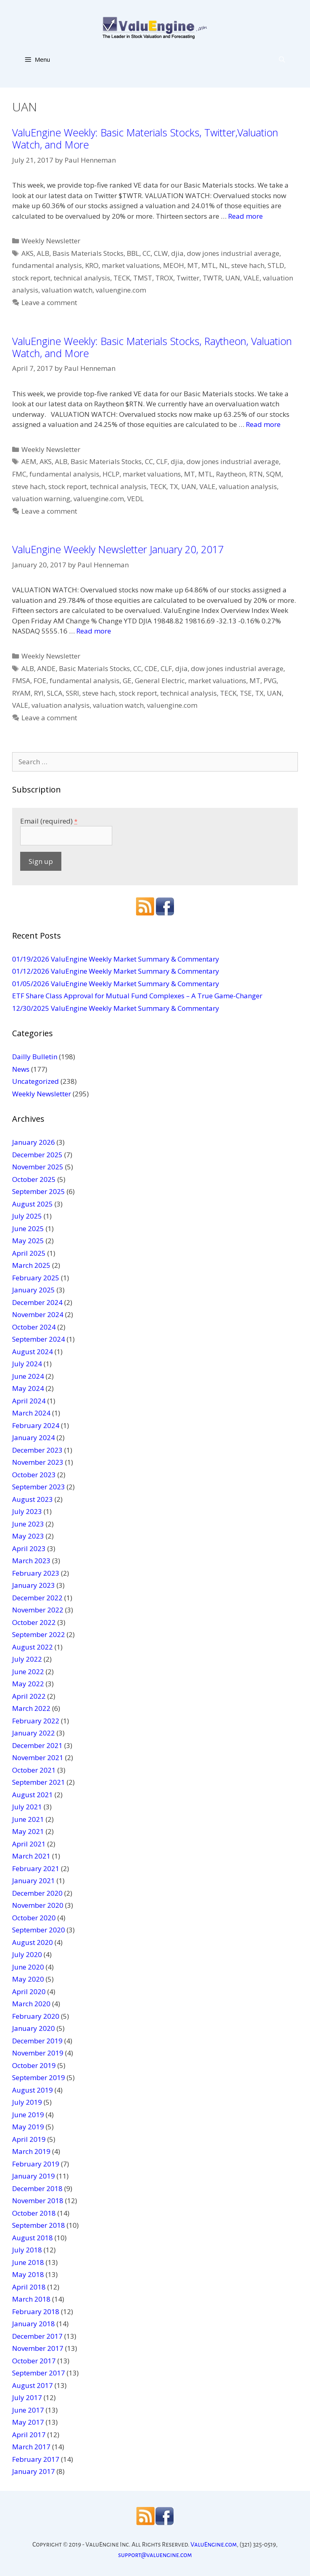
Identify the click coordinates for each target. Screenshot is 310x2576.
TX (174, 486)
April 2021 (29, 1843)
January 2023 (33, 1585)
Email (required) (49, 821)
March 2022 (31, 1708)
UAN (232, 277)
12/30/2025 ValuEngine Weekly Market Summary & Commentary (115, 1008)
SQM (273, 474)
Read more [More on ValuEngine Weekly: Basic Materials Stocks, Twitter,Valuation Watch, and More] (245, 216)
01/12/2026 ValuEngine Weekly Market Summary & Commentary (115, 971)
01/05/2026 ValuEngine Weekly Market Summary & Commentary (115, 983)
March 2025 (31, 1265)
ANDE (46, 668)
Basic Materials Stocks (106, 461)
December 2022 (37, 1597)
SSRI (72, 693)
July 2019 (27, 2102)
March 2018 (31, 2299)
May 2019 (28, 2126)
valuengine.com (121, 290)
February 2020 (35, 2016)
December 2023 (37, 1450)
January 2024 (33, 1437)
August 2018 (32, 2237)
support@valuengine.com (155, 2554)
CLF (162, 461)
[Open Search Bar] (282, 59)
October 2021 (34, 1770)
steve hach (247, 265)
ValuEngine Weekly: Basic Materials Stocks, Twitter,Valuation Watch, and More (145, 138)
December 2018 (37, 2188)
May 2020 (28, 1979)
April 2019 (29, 2139)
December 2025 (37, 1154)
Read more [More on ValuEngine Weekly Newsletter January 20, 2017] (93, 631)
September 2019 (38, 2077)
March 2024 (31, 1413)
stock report (31, 277)
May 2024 (28, 1388)
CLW (161, 253)
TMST (142, 277)
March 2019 (31, 2151)
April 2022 (29, 1696)
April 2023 (29, 1548)
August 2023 (32, 1499)
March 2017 (31, 2446)
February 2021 (35, 1868)
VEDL (135, 498)
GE (127, 680)
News (20, 1069)
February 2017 (35, 2459)
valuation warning (41, 498)
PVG (270, 680)
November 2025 (37, 1166)
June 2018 (28, 2262)
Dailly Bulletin (34, 1056)
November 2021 (37, 1757)
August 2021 (32, 1794)
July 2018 (27, 2249)
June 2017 (28, 2410)
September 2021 (38, 1782)
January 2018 (33, 2323)
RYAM (21, 693)
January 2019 (33, 2176)
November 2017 (37, 2348)
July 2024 (27, 1363)
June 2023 (28, 1523)
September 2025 (38, 1191)
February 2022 (35, 1720)
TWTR (212, 277)
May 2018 (28, 2274)
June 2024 (28, 1376)
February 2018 (35, 2311)
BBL (133, 253)
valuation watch (67, 290)
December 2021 (37, 1745)
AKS (27, 253)
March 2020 (31, 2003)
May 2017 (28, 2422)
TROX (164, 277)
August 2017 (32, 2385)
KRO (91, 265)
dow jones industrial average (233, 253)
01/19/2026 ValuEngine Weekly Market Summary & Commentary (115, 959)
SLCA (55, 693)
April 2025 (29, 1253)
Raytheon (231, 474)
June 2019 (28, 2114)
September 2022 (38, 1634)
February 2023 (35, 1573)
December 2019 (37, 2040)
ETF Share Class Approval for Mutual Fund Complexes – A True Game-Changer (137, 995)
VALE (251, 277)
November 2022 (37, 1609)
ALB (43, 253)
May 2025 (28, 1240)
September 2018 (38, 2225)
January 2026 (33, 1142)
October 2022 (34, 1622)
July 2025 (27, 1216)
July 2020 (27, 1954)
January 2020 (33, 2028)
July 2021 (27, 1806)
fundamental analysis (47, 265)
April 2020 (29, 1991)
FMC (19, 474)
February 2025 (35, 1277)
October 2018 (34, 2213)
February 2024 (35, 1425)
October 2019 (34, 2065)
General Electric (160, 680)
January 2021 (33, 1880)
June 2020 (28, 1967)
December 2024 (37, 1302)
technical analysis (82, 277)
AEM (28, 461)
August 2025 (32, 1204)
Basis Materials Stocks (88, 253)
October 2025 (34, 1179)
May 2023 (28, 1536)
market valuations (131, 265)
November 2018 (37, 2200)
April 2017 (29, 2434)
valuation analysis (248, 486)
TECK (121, 277)
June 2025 (28, 1228)
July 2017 (27, 2397)
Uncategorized (35, 1081)
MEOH (173, 265)
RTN (256, 474)
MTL (208, 265)
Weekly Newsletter (50, 240)
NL (223, 265)
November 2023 (37, 1462)
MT (192, 265)
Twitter (187, 277)
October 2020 (34, 1917)
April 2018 (29, 2287)
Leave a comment (49, 302)
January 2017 (33, 2471)
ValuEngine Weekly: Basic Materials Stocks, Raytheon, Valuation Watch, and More (152, 347)
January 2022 (33, 1733)
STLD (276, 265)
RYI (39, 693)
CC (146, 253)
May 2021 (28, 1831)
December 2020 (37, 1893)
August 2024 (32, 1351)
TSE (246, 693)
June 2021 (28, 1819)
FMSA (21, 680)
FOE (40, 680)
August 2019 (32, 2090)
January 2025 (33, 1289)
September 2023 (38, 1486)
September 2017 (38, 2372)
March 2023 (31, 1560)
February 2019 (35, 2163)
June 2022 (28, 1671)
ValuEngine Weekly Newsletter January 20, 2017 (118, 549)
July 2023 (27, 1511)
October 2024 (34, 1327)
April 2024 (29, 1400)
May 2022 (28, 1683)
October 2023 (34, 1474)
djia (177, 253)
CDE (151, 668)
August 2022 (32, 1647)
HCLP (111, 474)
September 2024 (38, 1339)
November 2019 (37, 2052)
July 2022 (27, 1659)
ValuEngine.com (214, 2544)
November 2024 (37, 1314)
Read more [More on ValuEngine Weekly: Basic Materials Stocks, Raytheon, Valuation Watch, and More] (263, 424)
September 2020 (38, 1929)
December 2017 (37, 2336)
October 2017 (34, 2360)
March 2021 (31, 1856)
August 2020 (32, 1942)
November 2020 (37, 1905)
